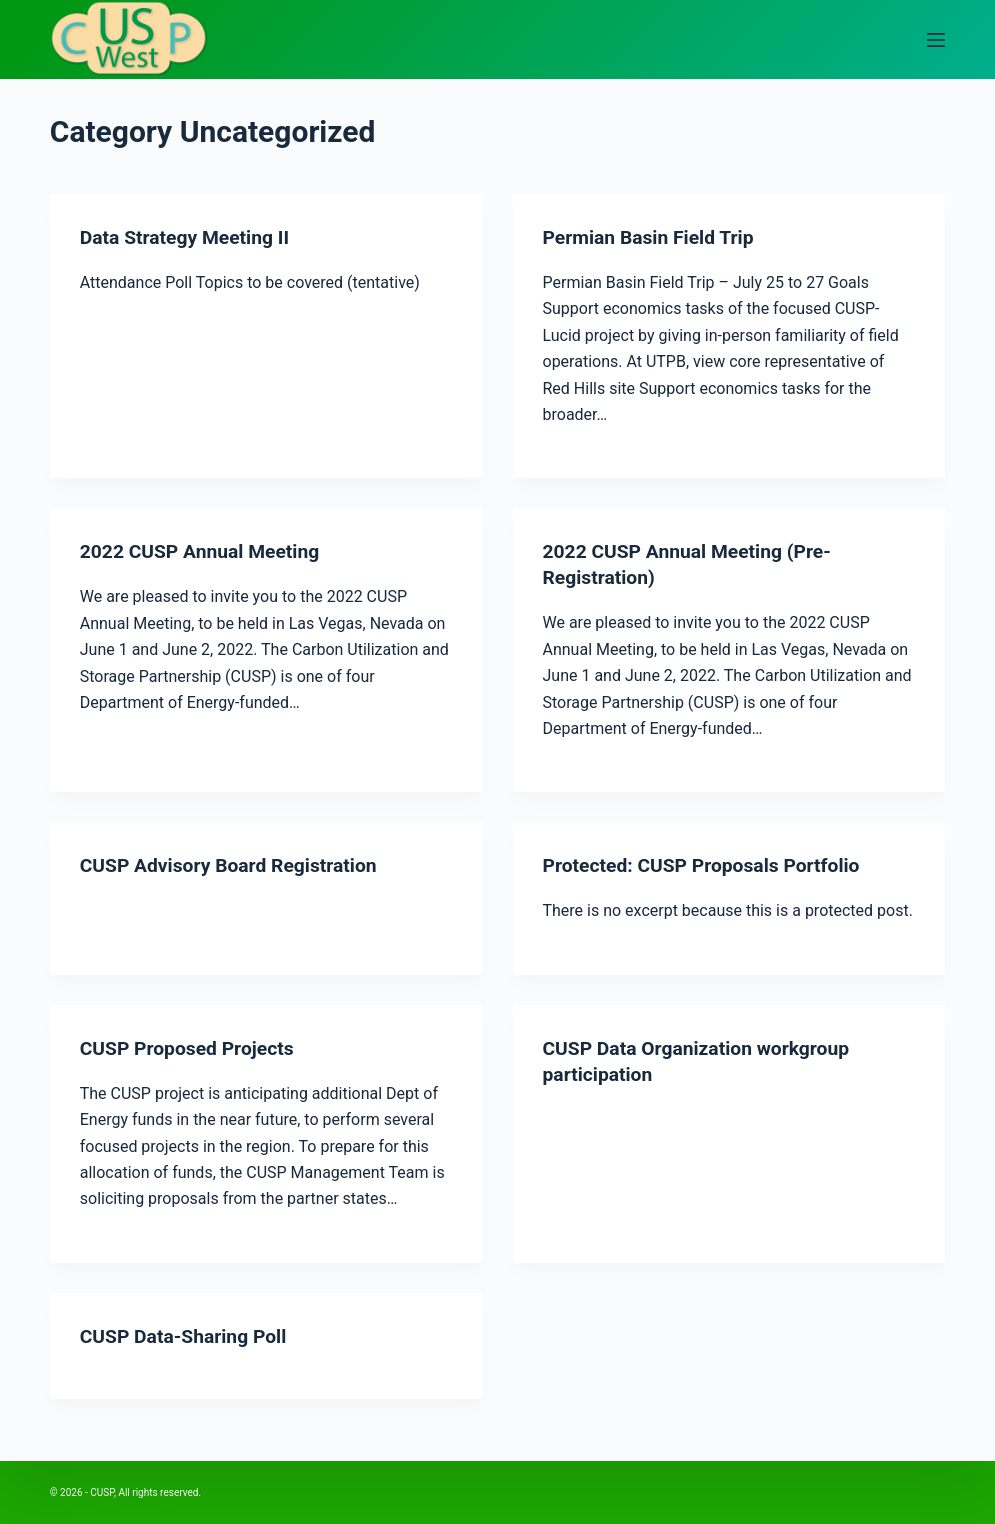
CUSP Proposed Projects (191, 1048)
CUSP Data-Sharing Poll (187, 1336)
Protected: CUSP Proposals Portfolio (707, 865)
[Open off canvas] (936, 40)
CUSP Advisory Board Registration (234, 865)
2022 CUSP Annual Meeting (204, 551)
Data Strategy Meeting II (188, 237)
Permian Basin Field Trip (652, 237)
